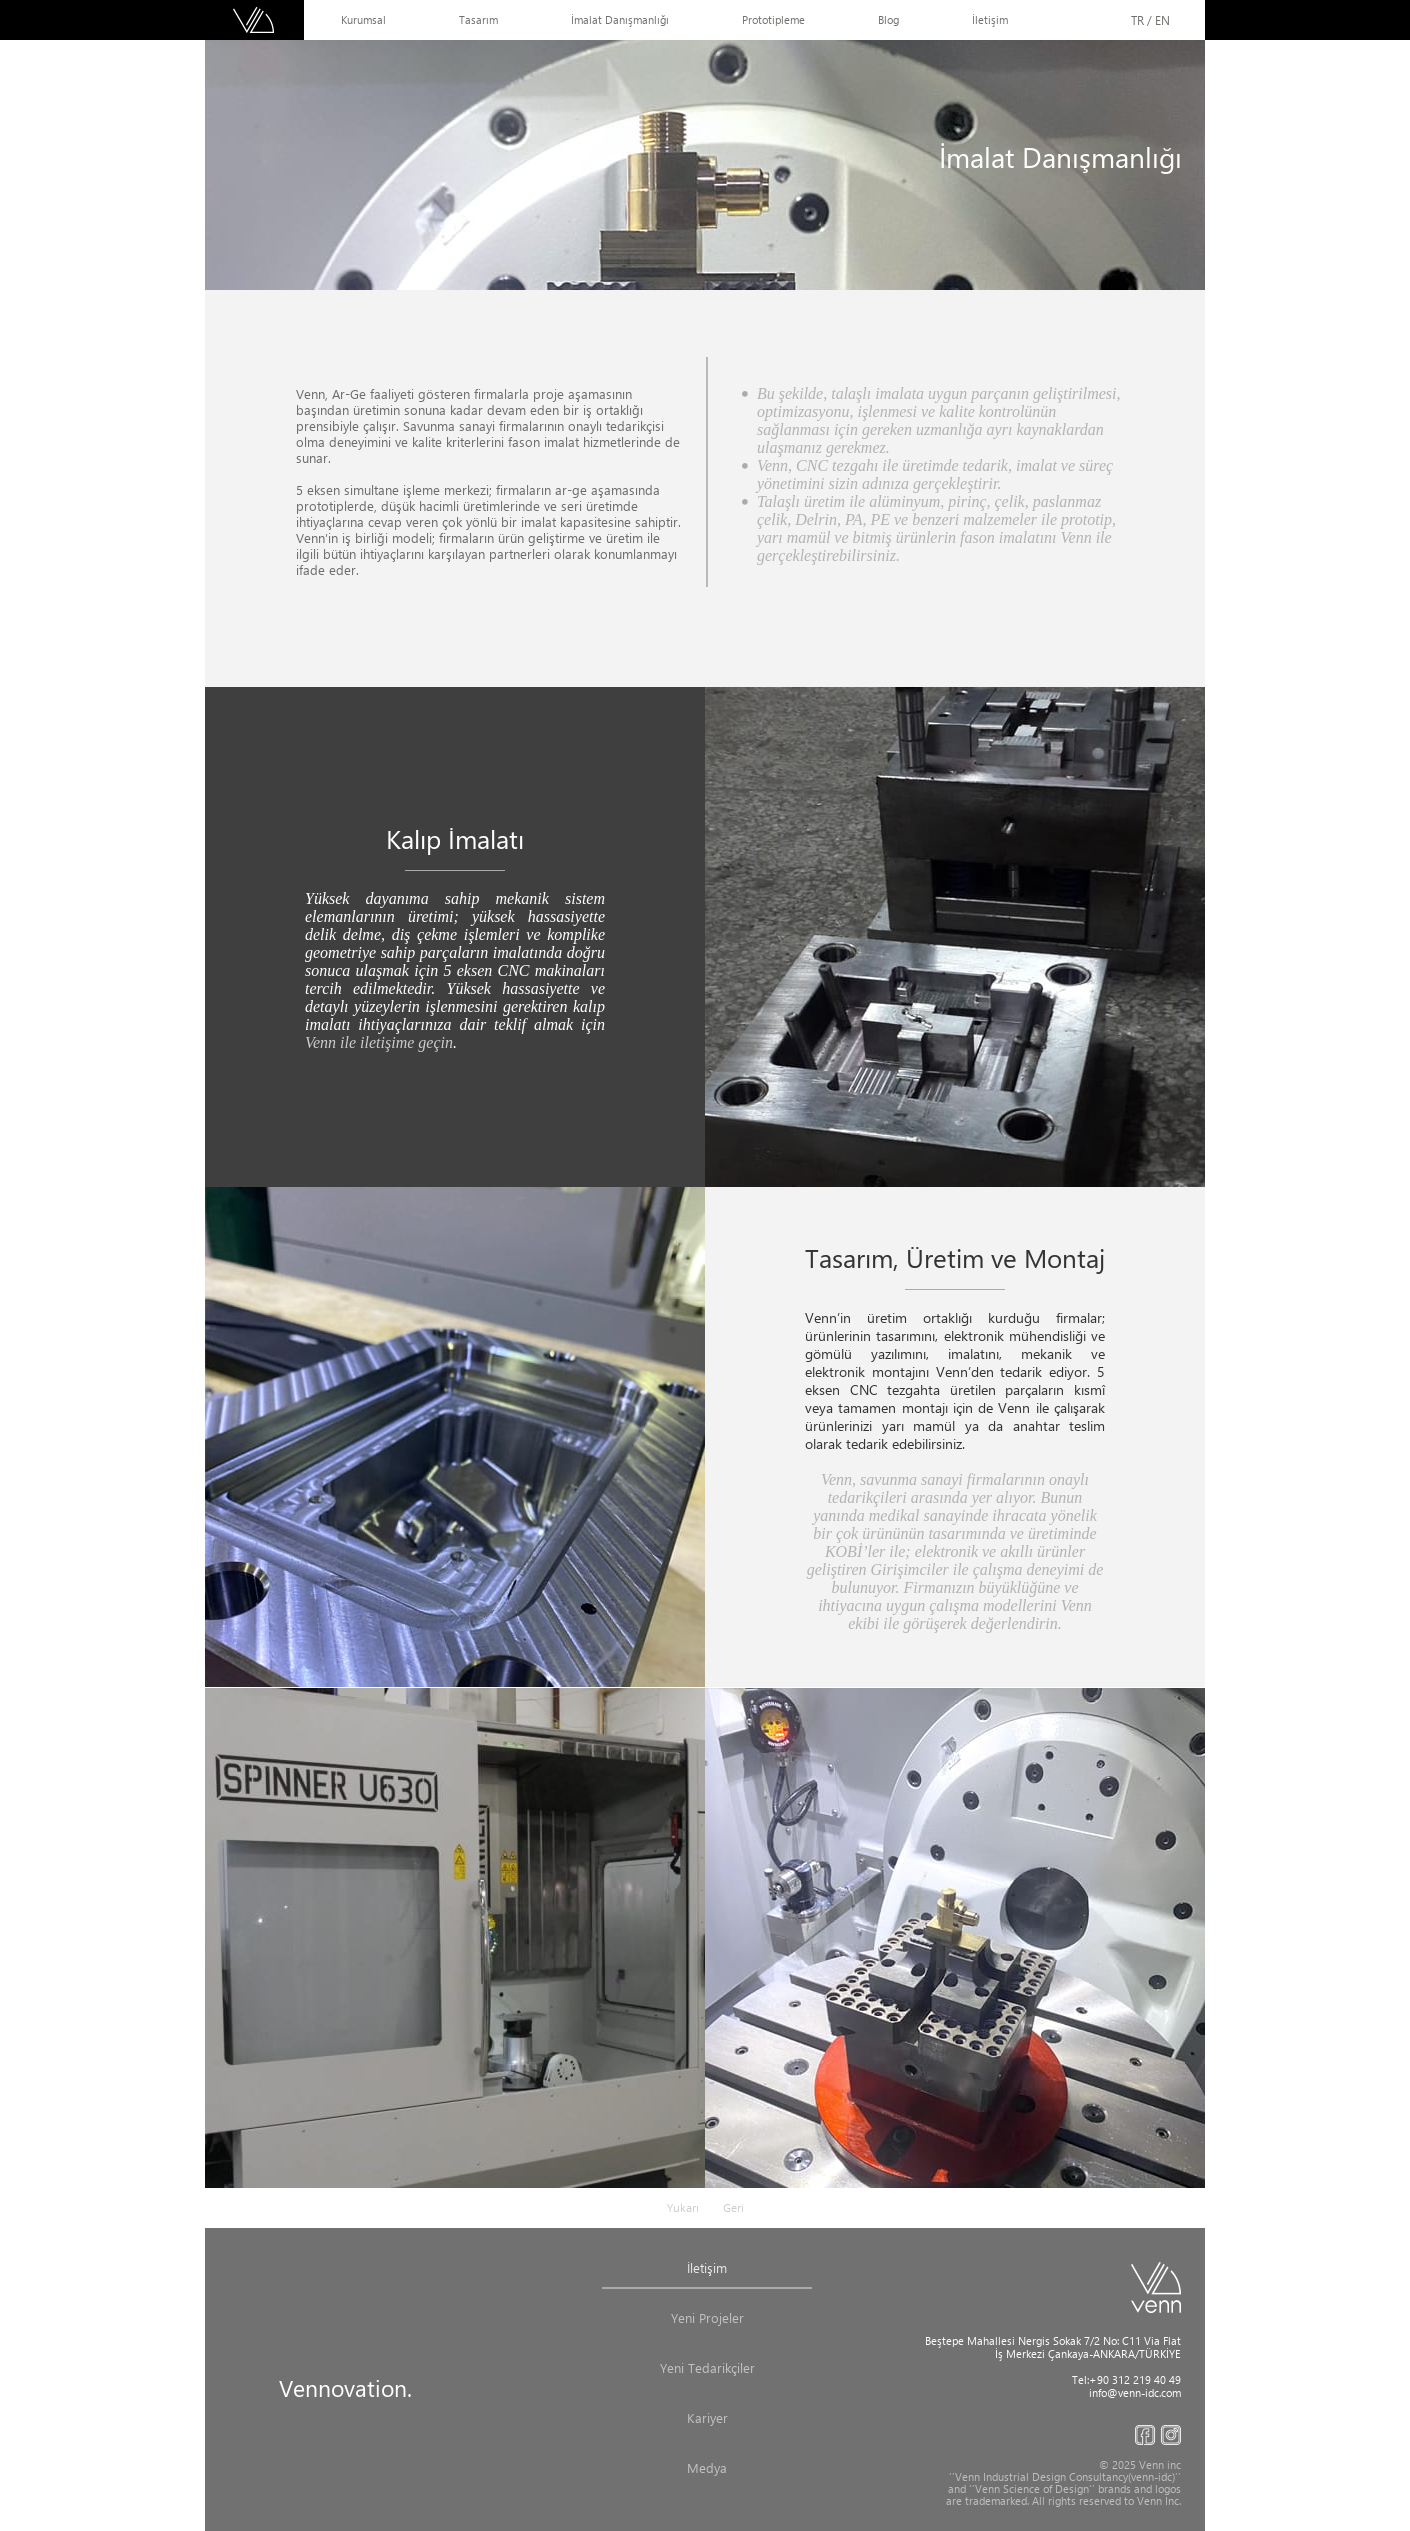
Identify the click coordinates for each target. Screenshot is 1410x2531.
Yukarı (683, 2207)
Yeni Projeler (707, 2317)
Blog (888, 19)
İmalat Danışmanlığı (620, 19)
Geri (733, 2207)
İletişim (990, 19)
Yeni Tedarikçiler (707, 2367)
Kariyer (707, 2417)
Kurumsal (363, 19)
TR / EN (1150, 20)
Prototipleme (773, 19)
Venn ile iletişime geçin (379, 1042)
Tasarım (478, 19)
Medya (707, 2467)
